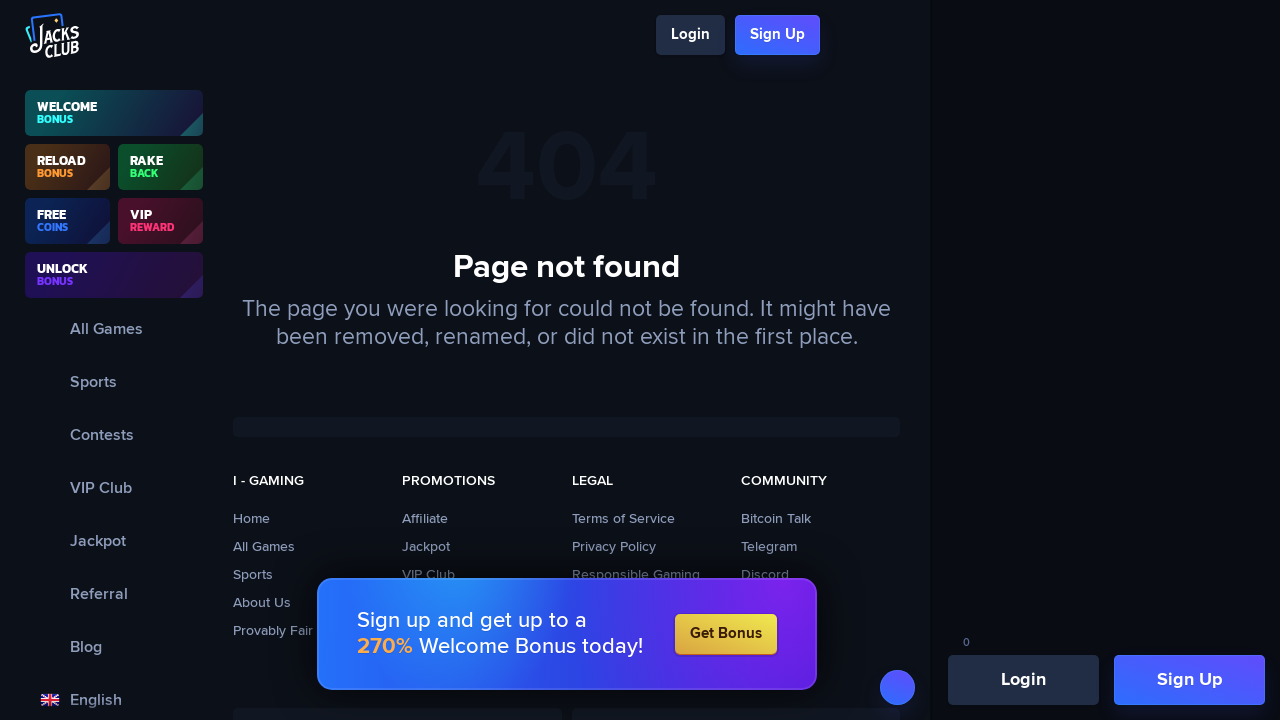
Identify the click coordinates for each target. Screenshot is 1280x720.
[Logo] (53, 35)
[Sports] (114, 381)
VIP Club (428, 575)
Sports (253, 575)
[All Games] (114, 328)
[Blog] (114, 646)
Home (251, 519)
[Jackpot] (114, 540)
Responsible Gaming (636, 575)
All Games (264, 547)
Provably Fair (273, 631)
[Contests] (114, 434)
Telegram (769, 547)
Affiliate (425, 519)
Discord (765, 575)
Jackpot (426, 547)
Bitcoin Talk (776, 519)
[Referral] (114, 593)
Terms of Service (623, 519)
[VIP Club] (114, 487)
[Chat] (882, 35)
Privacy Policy (614, 547)
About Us (262, 603)
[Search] (847, 35)
